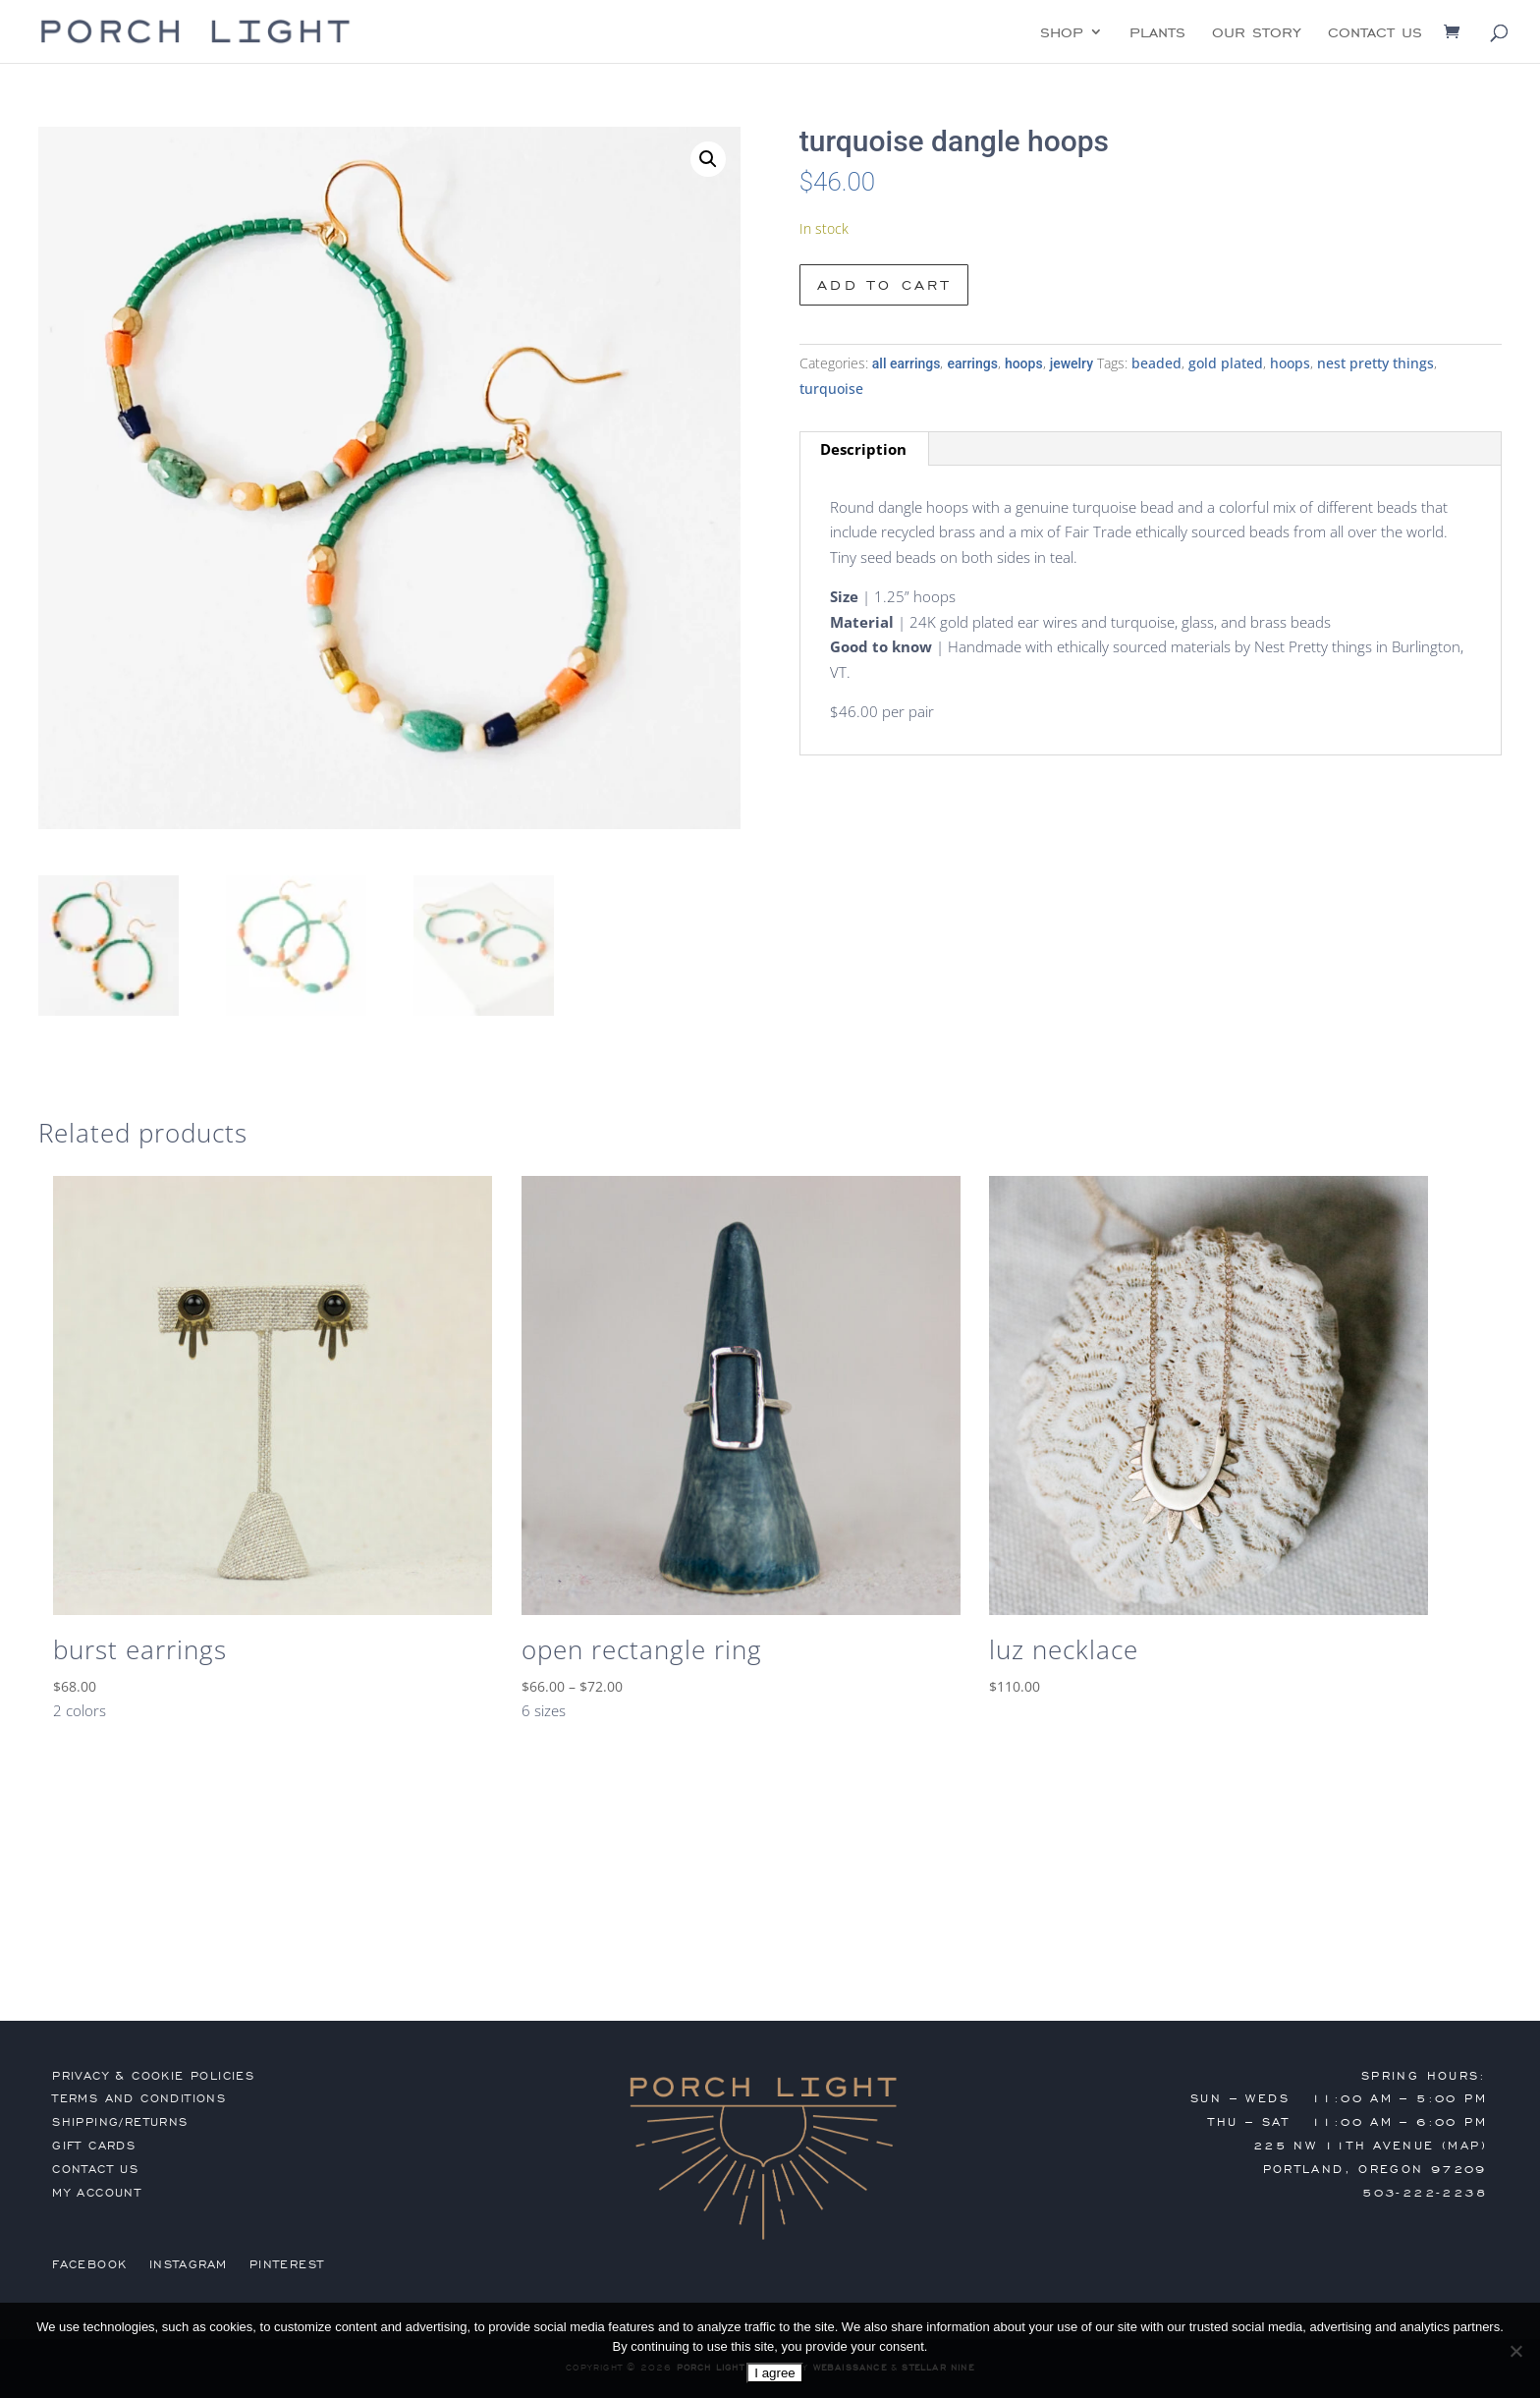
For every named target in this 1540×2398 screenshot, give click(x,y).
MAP (1464, 2145)
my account (96, 2193)
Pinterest (287, 2264)
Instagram (188, 2264)
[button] (708, 159)
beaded (1156, 363)
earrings (972, 363)
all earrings (906, 363)
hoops (1024, 363)
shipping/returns (120, 2122)
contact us (1375, 33)
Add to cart (884, 285)
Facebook (89, 2264)
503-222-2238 (1424, 2193)
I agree (775, 2373)
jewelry (1071, 363)
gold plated (1225, 363)
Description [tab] (863, 449)
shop (1061, 33)
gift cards (94, 2145)
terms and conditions (139, 2098)
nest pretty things (1375, 363)
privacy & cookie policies (153, 2076)
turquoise (831, 388)
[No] (1515, 2351)
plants (1157, 33)
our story (1256, 33)
